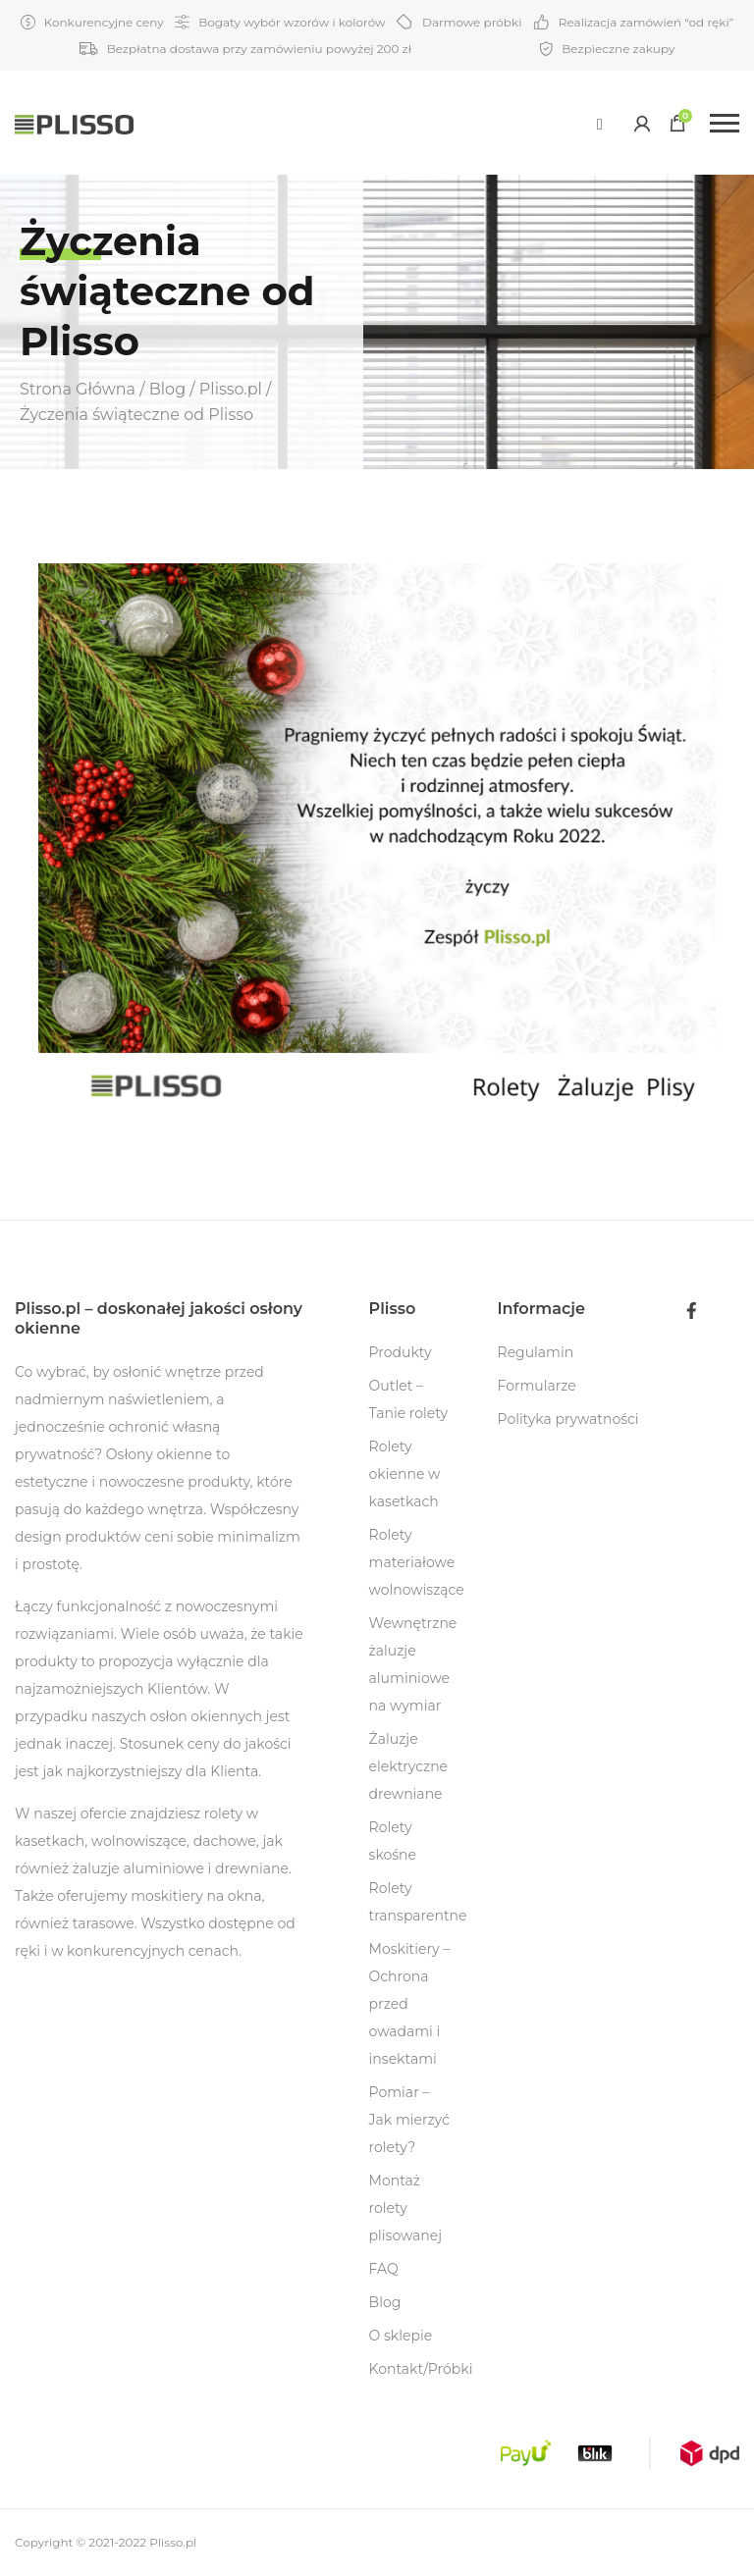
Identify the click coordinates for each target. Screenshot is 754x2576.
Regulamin (536, 1352)
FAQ (384, 2269)
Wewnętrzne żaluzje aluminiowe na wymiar (413, 1664)
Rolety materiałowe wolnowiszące (416, 1562)
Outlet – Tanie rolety (408, 1399)
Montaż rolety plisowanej (405, 2208)
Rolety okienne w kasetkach (405, 1474)
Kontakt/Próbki (421, 2369)
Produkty (400, 1352)
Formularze (537, 1385)
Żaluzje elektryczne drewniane (408, 1766)
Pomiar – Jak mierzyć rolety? (409, 2119)
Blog (385, 2302)
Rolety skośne (392, 1841)
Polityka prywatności (568, 1419)
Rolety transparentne (418, 1901)
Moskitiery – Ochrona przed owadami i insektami (410, 2004)
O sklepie (401, 2335)
